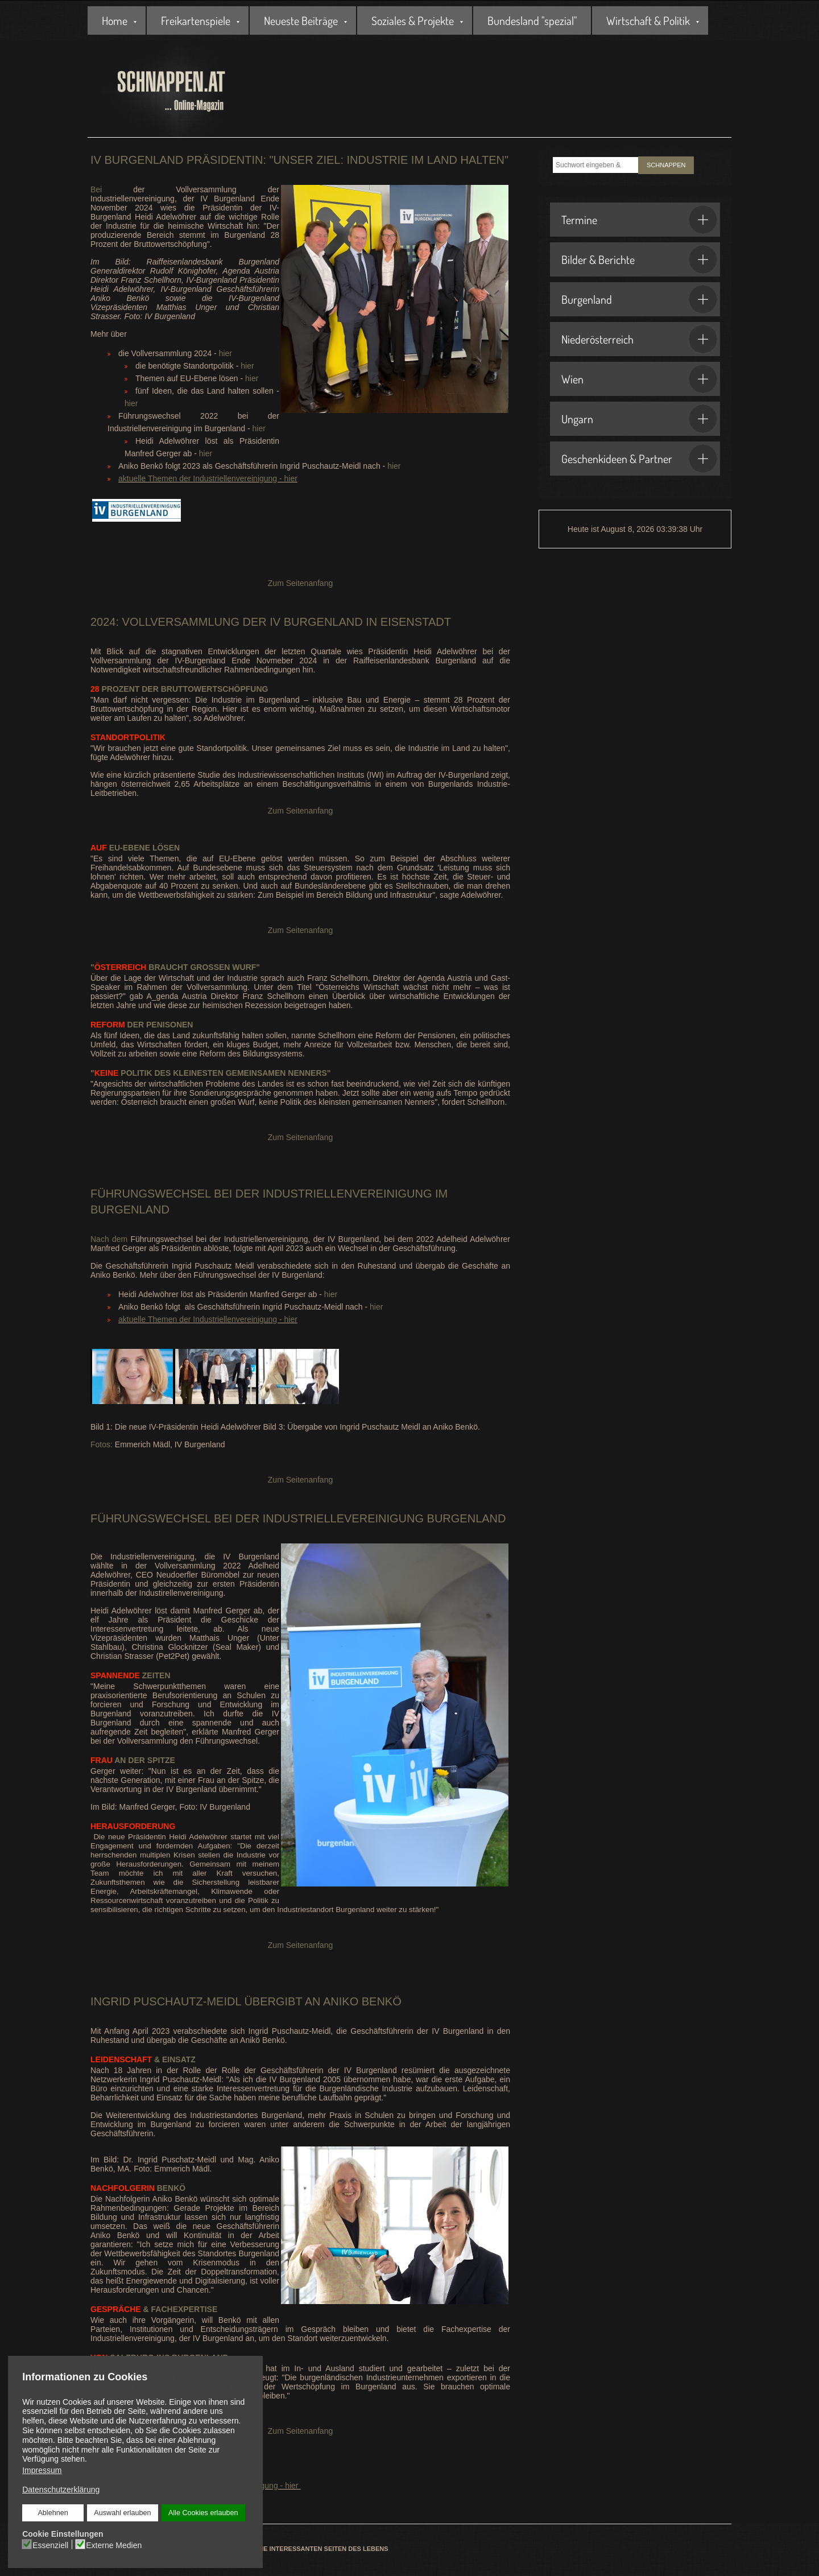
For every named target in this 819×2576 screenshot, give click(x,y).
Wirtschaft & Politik (648, 20)
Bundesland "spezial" (532, 20)
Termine (639, 219)
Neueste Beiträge (301, 20)
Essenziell (51, 2545)
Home (114, 20)
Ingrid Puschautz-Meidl (165, 2001)
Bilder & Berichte (639, 259)
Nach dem (110, 1239)
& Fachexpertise (153, 2309)
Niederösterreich (639, 339)
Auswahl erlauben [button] (122, 2513)
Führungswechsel (150, 1193)
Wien (639, 379)
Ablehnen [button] (53, 2513)
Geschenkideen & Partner (639, 458)
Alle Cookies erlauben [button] (203, 2513)
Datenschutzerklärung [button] (61, 2489)
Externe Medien (114, 2545)
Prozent (114, 688)
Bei (96, 189)
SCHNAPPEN (666, 165)
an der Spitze (132, 1760)
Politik (123, 1073)
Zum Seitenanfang (300, 583)
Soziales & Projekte (412, 20)
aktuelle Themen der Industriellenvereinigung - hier (207, 478)
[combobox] (595, 165)
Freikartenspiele (195, 20)
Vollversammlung (180, 622)
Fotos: (101, 1444)
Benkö (137, 2188)
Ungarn (639, 418)
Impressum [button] (41, 2470)
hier (225, 353)
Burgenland (639, 299)
